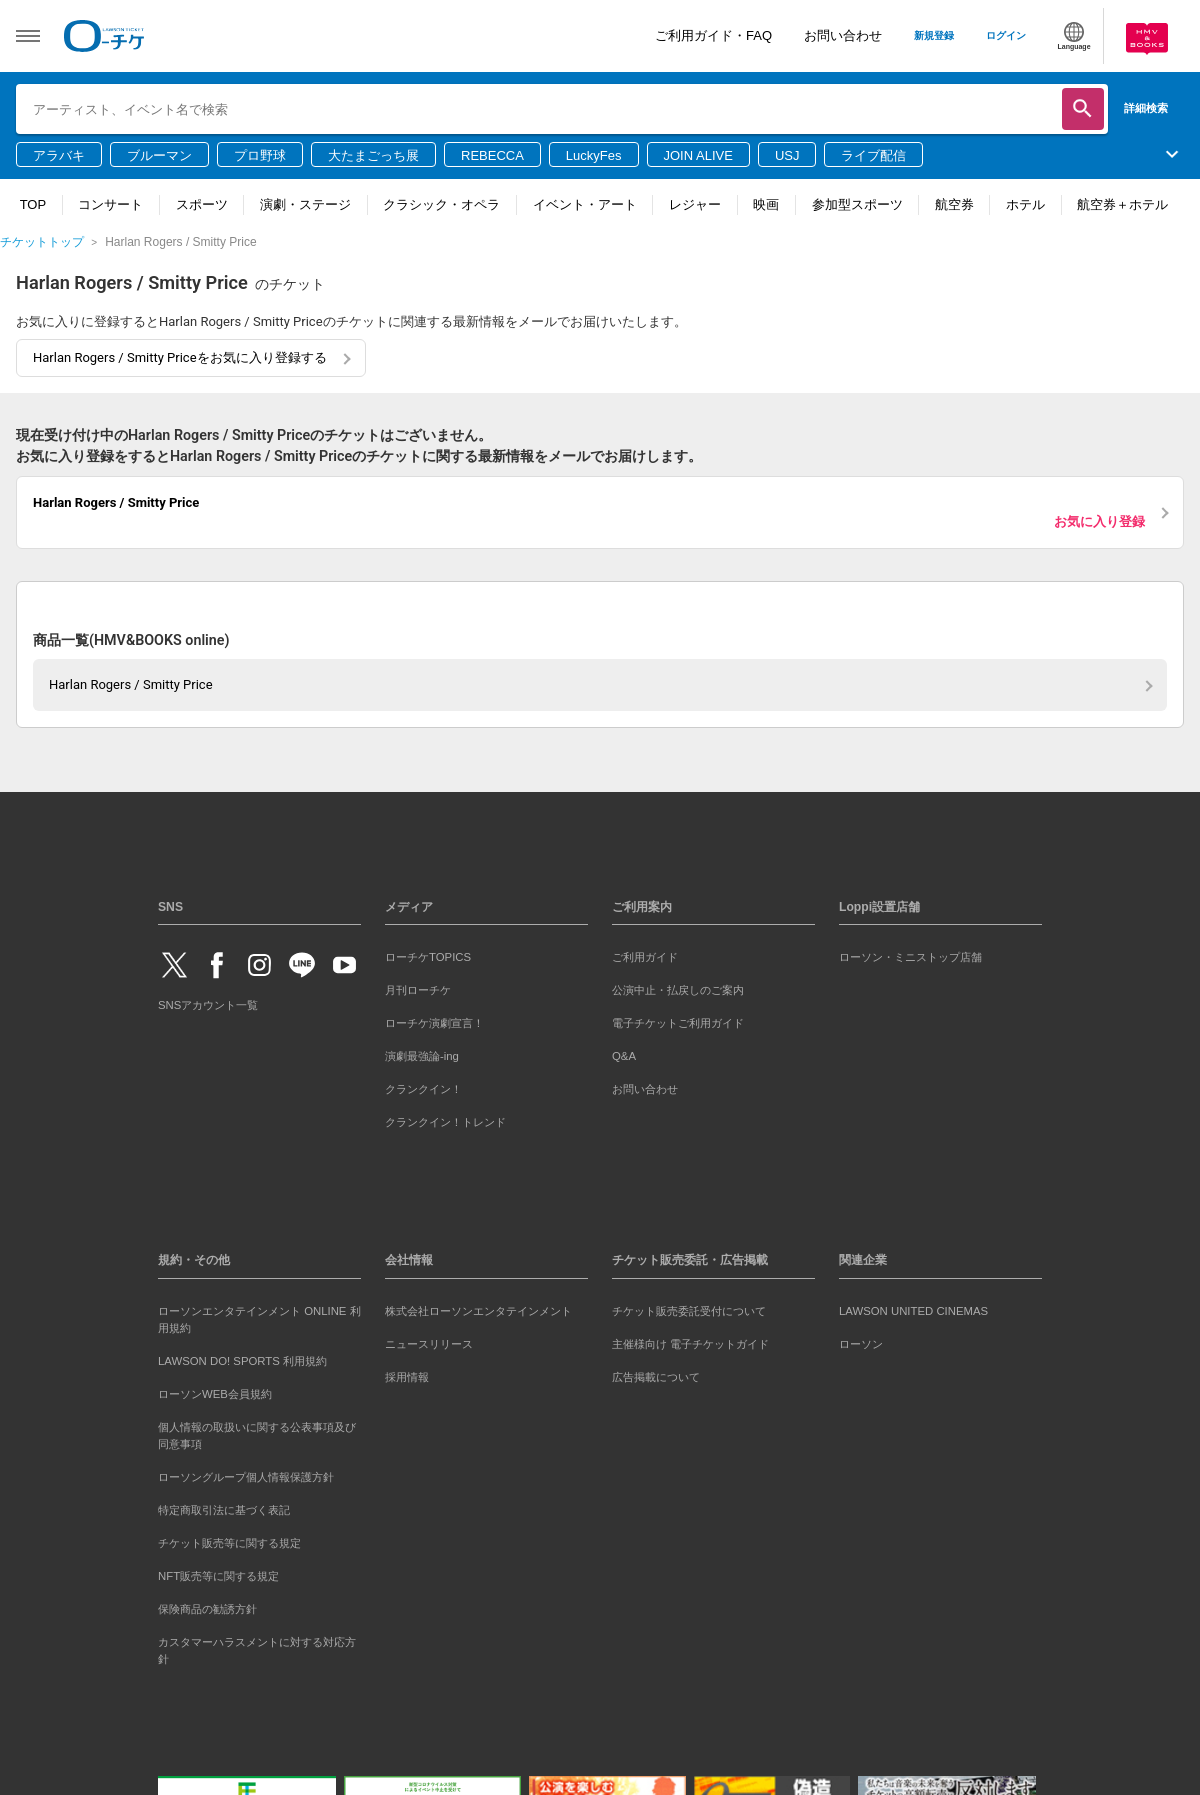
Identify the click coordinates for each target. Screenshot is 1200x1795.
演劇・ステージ (305, 204)
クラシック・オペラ (441, 204)
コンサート (110, 204)
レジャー (695, 204)
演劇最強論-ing (422, 1056)
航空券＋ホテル (1122, 204)
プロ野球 (260, 155)
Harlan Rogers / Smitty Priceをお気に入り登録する (180, 357)
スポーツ (202, 204)
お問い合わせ (843, 35)
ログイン (1006, 35)
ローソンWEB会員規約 (215, 1394)
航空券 (954, 204)
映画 (766, 204)
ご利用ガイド (645, 957)
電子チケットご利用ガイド (678, 1023)
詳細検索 (1146, 108)
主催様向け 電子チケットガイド (690, 1344)
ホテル (1025, 204)
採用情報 (407, 1377)
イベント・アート (585, 204)
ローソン (861, 1344)
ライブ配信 (873, 155)
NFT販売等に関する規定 (218, 1576)
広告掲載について (656, 1377)
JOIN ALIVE (698, 155)
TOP (33, 204)
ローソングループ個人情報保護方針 (246, 1477)
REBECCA (492, 155)
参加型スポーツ (857, 204)
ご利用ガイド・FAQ (713, 35)
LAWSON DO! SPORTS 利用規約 (242, 1361)
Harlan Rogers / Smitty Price (131, 684)
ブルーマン (159, 155)
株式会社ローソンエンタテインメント (478, 1311)
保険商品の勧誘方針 (207, 1609)
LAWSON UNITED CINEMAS (913, 1311)
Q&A (624, 1056)
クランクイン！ (423, 1089)
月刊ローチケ (418, 990)
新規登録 (934, 35)
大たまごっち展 (373, 155)
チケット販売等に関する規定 (229, 1543)
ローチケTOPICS (428, 957)
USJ (787, 155)
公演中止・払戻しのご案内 (678, 990)
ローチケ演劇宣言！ (434, 1023)
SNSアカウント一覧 (208, 1005)
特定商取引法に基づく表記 (224, 1510)
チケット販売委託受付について (689, 1311)
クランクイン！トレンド (445, 1122)
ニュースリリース (429, 1344)
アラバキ (59, 155)
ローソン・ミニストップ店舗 (910, 957)
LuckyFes (594, 155)
